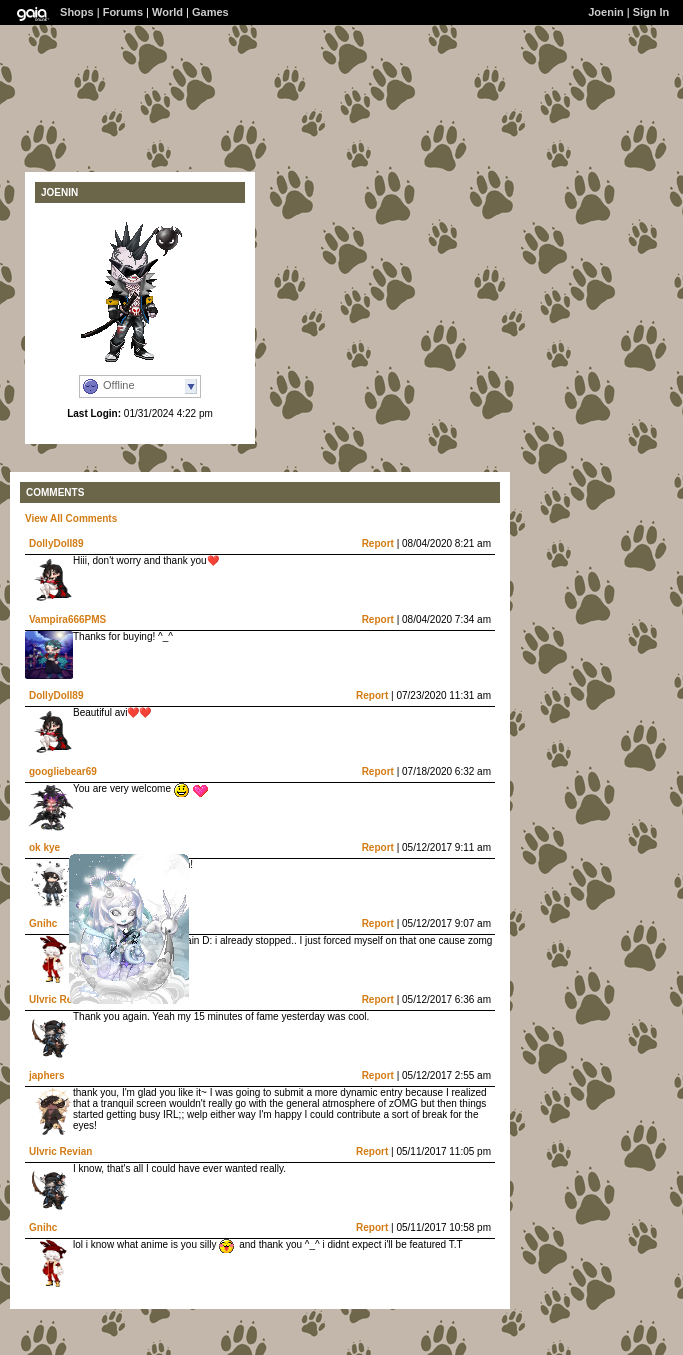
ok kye (44, 847)
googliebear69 (63, 771)
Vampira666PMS (67, 619)
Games (210, 12)
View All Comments (71, 518)
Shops (77, 12)
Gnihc (43, 923)
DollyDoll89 (56, 543)
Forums (123, 12)
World (167, 12)
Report (378, 543)
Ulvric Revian (60, 999)
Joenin (605, 12)
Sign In (651, 12)
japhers (47, 1075)
